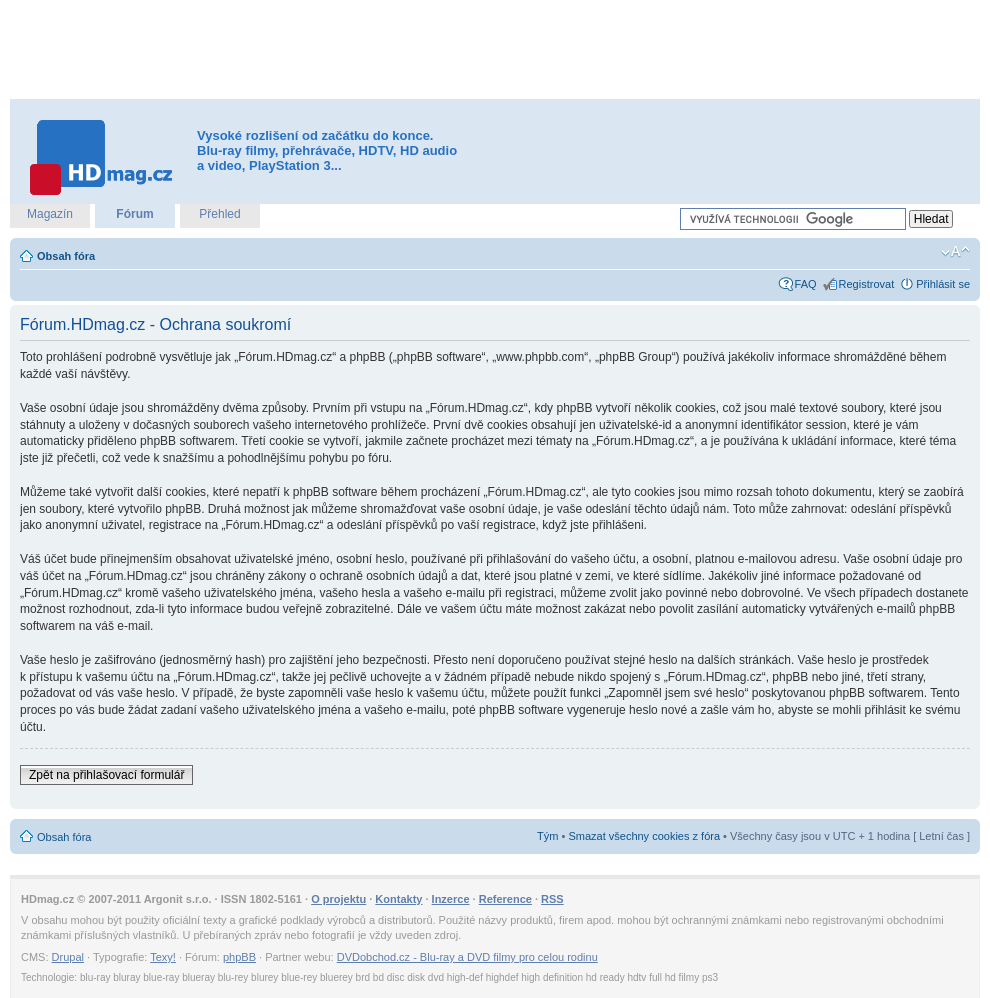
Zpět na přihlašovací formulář (106, 775)
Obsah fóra (66, 256)
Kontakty (398, 899)
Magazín (50, 214)
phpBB (239, 957)
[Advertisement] (495, 50)
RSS (552, 899)
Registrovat (867, 284)
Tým (547, 836)
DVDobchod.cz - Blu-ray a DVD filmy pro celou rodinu (467, 957)
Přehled (219, 214)
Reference (505, 899)
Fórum (134, 214)
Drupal (68, 957)
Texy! (163, 957)
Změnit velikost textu (955, 252)
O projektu (338, 899)
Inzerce (451, 899)
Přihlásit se (943, 284)
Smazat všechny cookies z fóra (644, 836)
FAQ (806, 284)
